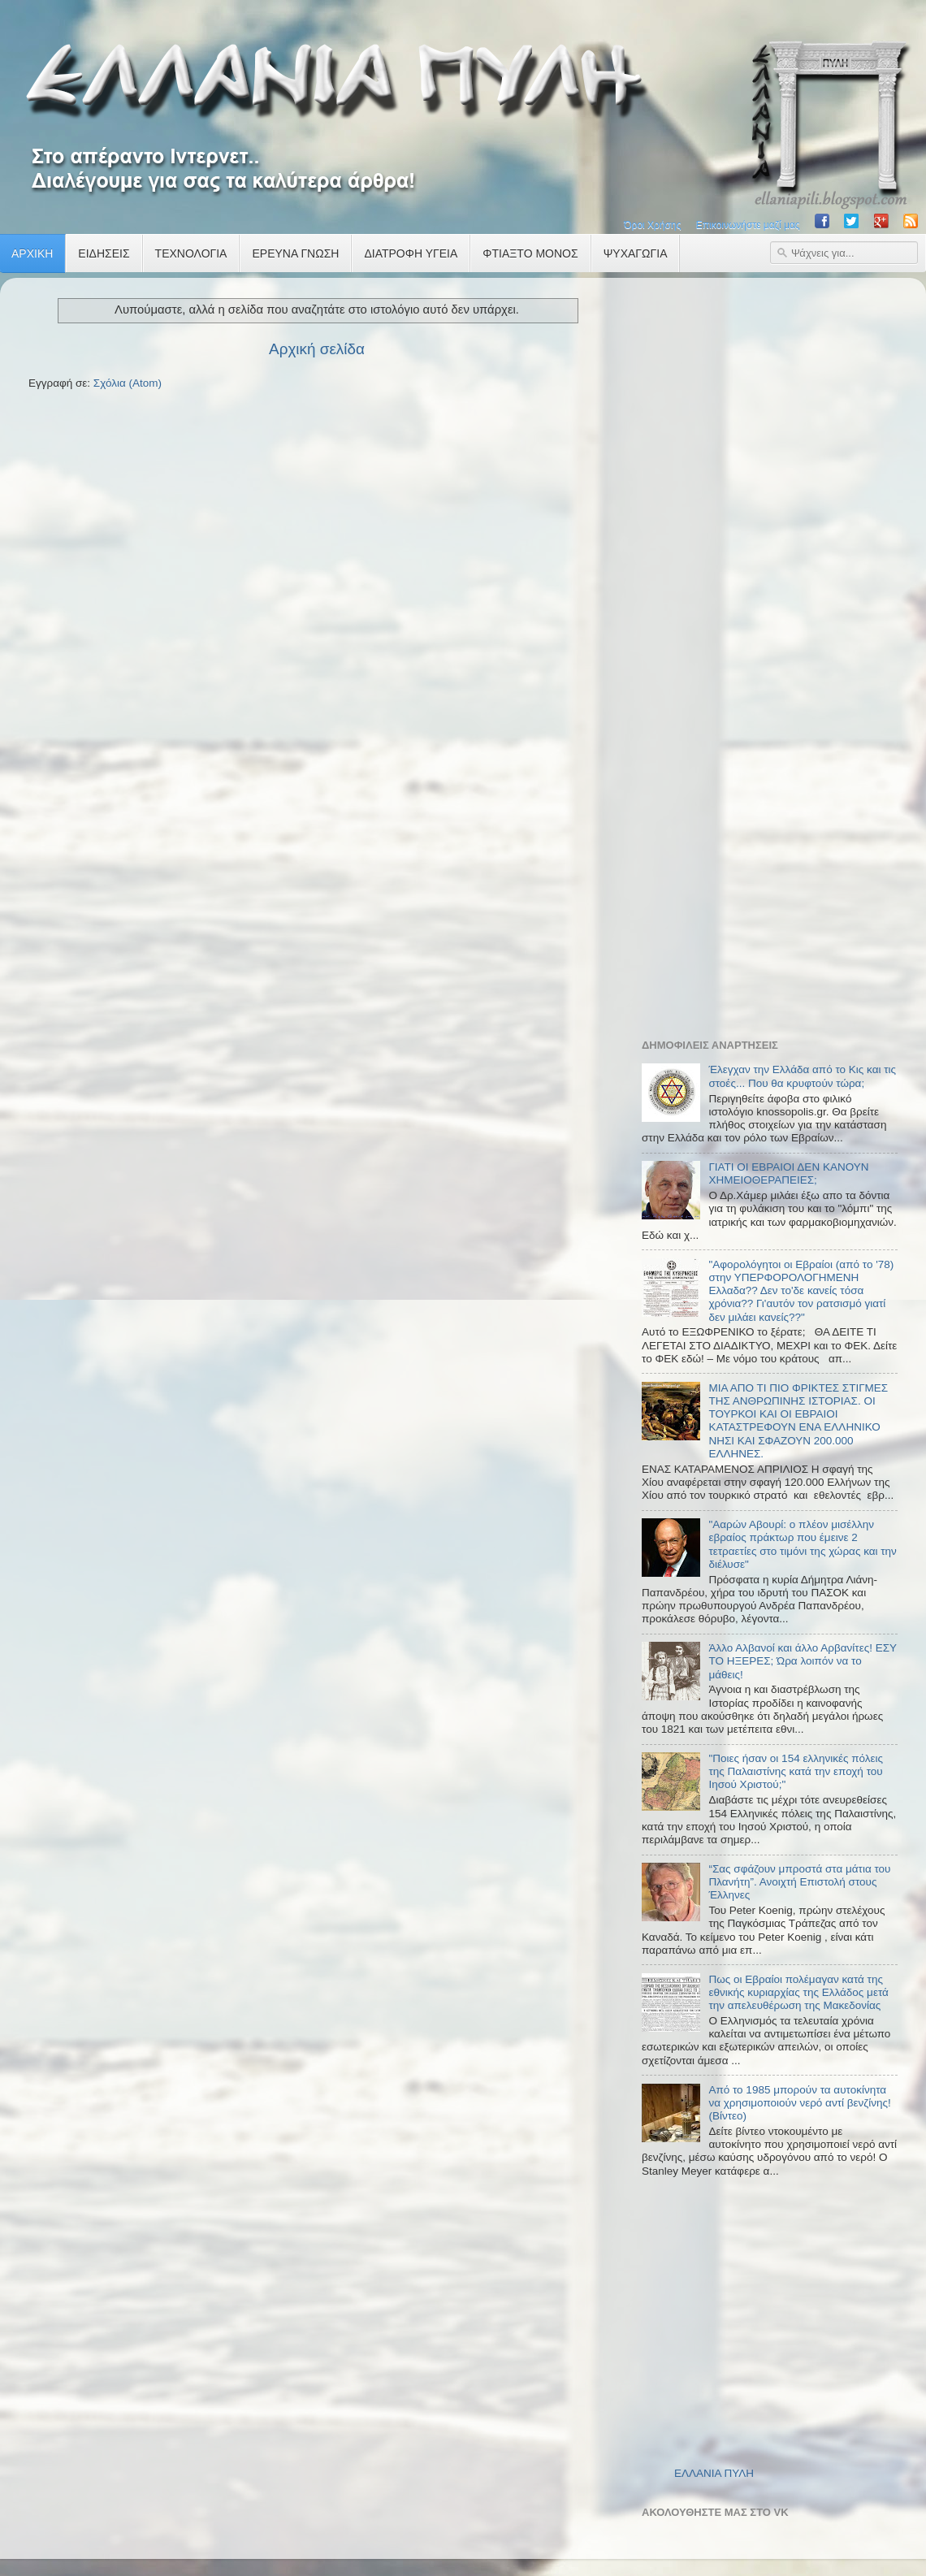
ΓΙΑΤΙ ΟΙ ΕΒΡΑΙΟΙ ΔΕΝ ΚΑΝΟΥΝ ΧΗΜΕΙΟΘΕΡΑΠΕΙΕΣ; (788, 1173)
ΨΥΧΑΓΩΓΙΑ (636, 253)
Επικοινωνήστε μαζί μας (748, 225)
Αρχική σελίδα (317, 348)
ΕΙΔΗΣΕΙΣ (103, 253)
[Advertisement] (763, 533)
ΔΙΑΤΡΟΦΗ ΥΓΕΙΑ (410, 253)
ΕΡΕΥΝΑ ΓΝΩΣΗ (295, 253)
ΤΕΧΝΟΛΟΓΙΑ (191, 253)
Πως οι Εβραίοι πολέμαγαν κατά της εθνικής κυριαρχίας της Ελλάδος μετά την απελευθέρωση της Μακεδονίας (798, 1992)
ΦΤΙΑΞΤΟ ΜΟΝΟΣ (530, 253)
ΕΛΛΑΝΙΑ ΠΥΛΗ (714, 2473)
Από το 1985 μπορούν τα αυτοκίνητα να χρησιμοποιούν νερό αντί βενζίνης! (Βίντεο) (799, 2103)
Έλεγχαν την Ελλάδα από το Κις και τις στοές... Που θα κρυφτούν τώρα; (802, 1076)
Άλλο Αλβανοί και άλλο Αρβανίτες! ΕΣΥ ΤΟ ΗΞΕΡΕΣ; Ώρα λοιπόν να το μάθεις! (802, 1661)
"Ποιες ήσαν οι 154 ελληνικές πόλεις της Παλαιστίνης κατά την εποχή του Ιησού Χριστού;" (795, 1771)
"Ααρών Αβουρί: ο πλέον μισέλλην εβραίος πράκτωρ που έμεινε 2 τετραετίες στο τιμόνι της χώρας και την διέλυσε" (802, 1544)
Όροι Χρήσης (652, 225)
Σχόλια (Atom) (127, 383)
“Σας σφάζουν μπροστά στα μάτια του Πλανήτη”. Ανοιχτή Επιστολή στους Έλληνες (799, 1882)
